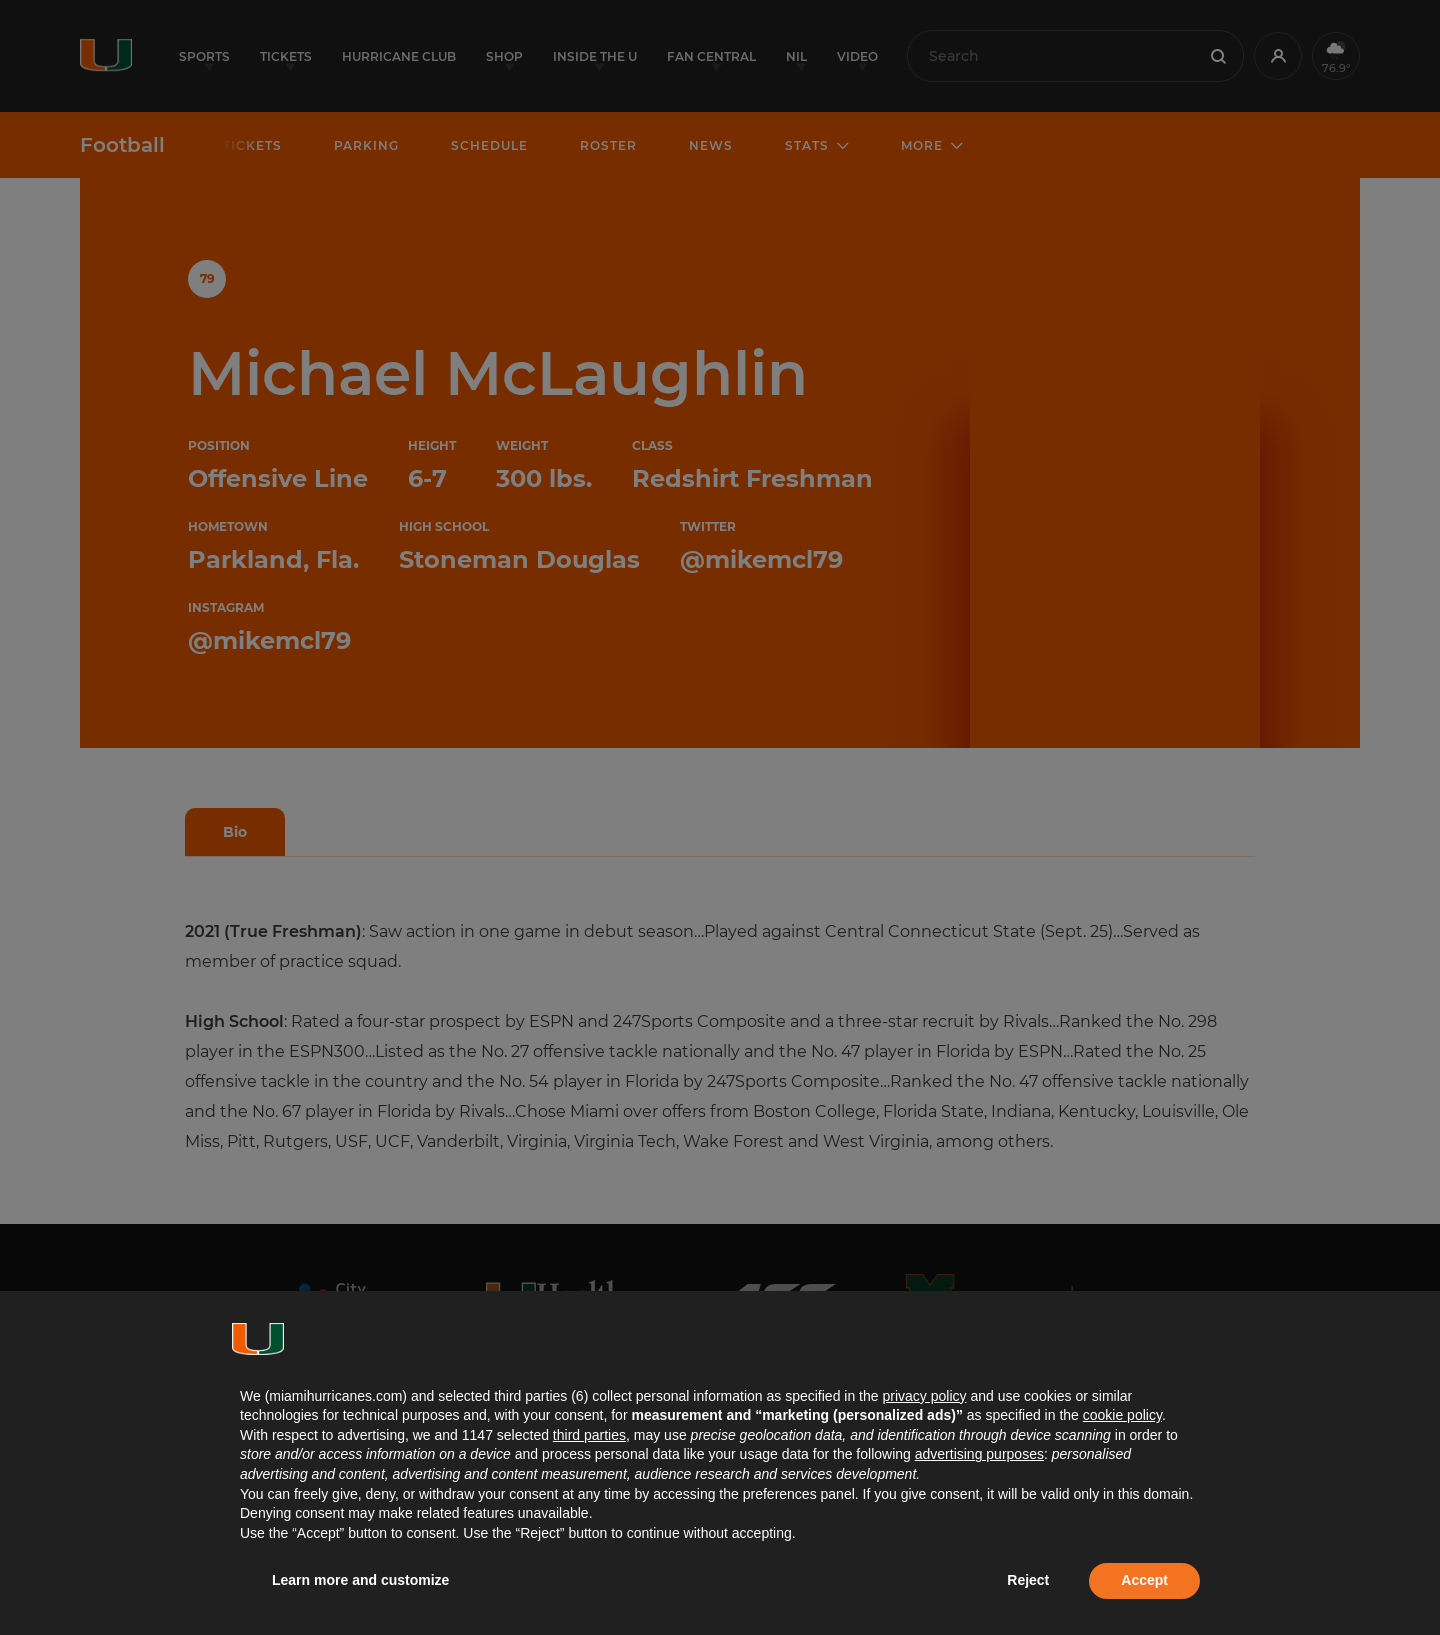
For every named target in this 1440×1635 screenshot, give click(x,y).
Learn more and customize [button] (360, 1580)
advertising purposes (979, 1454)
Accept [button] (1144, 1580)
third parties (589, 1435)
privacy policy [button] (924, 1396)
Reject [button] (1028, 1580)
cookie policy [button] (1122, 1415)
